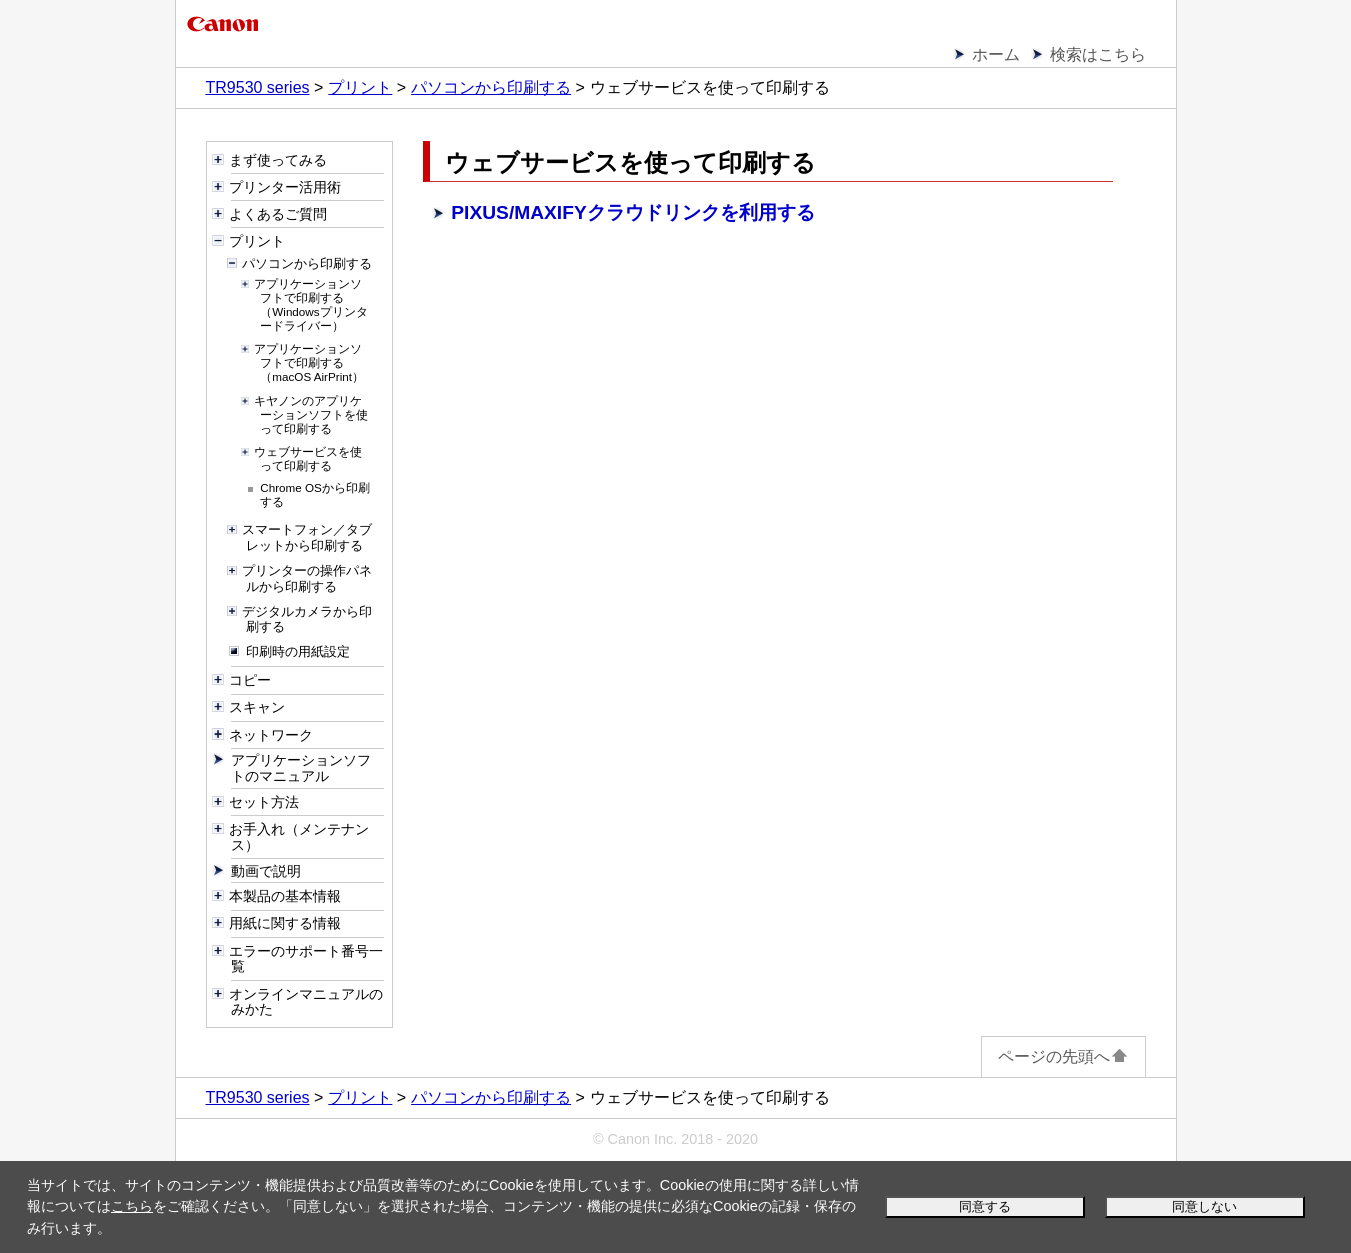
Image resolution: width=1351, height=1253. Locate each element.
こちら (132, 1206)
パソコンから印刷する (491, 87)
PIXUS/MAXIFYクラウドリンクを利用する (632, 212)
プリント (360, 87)
